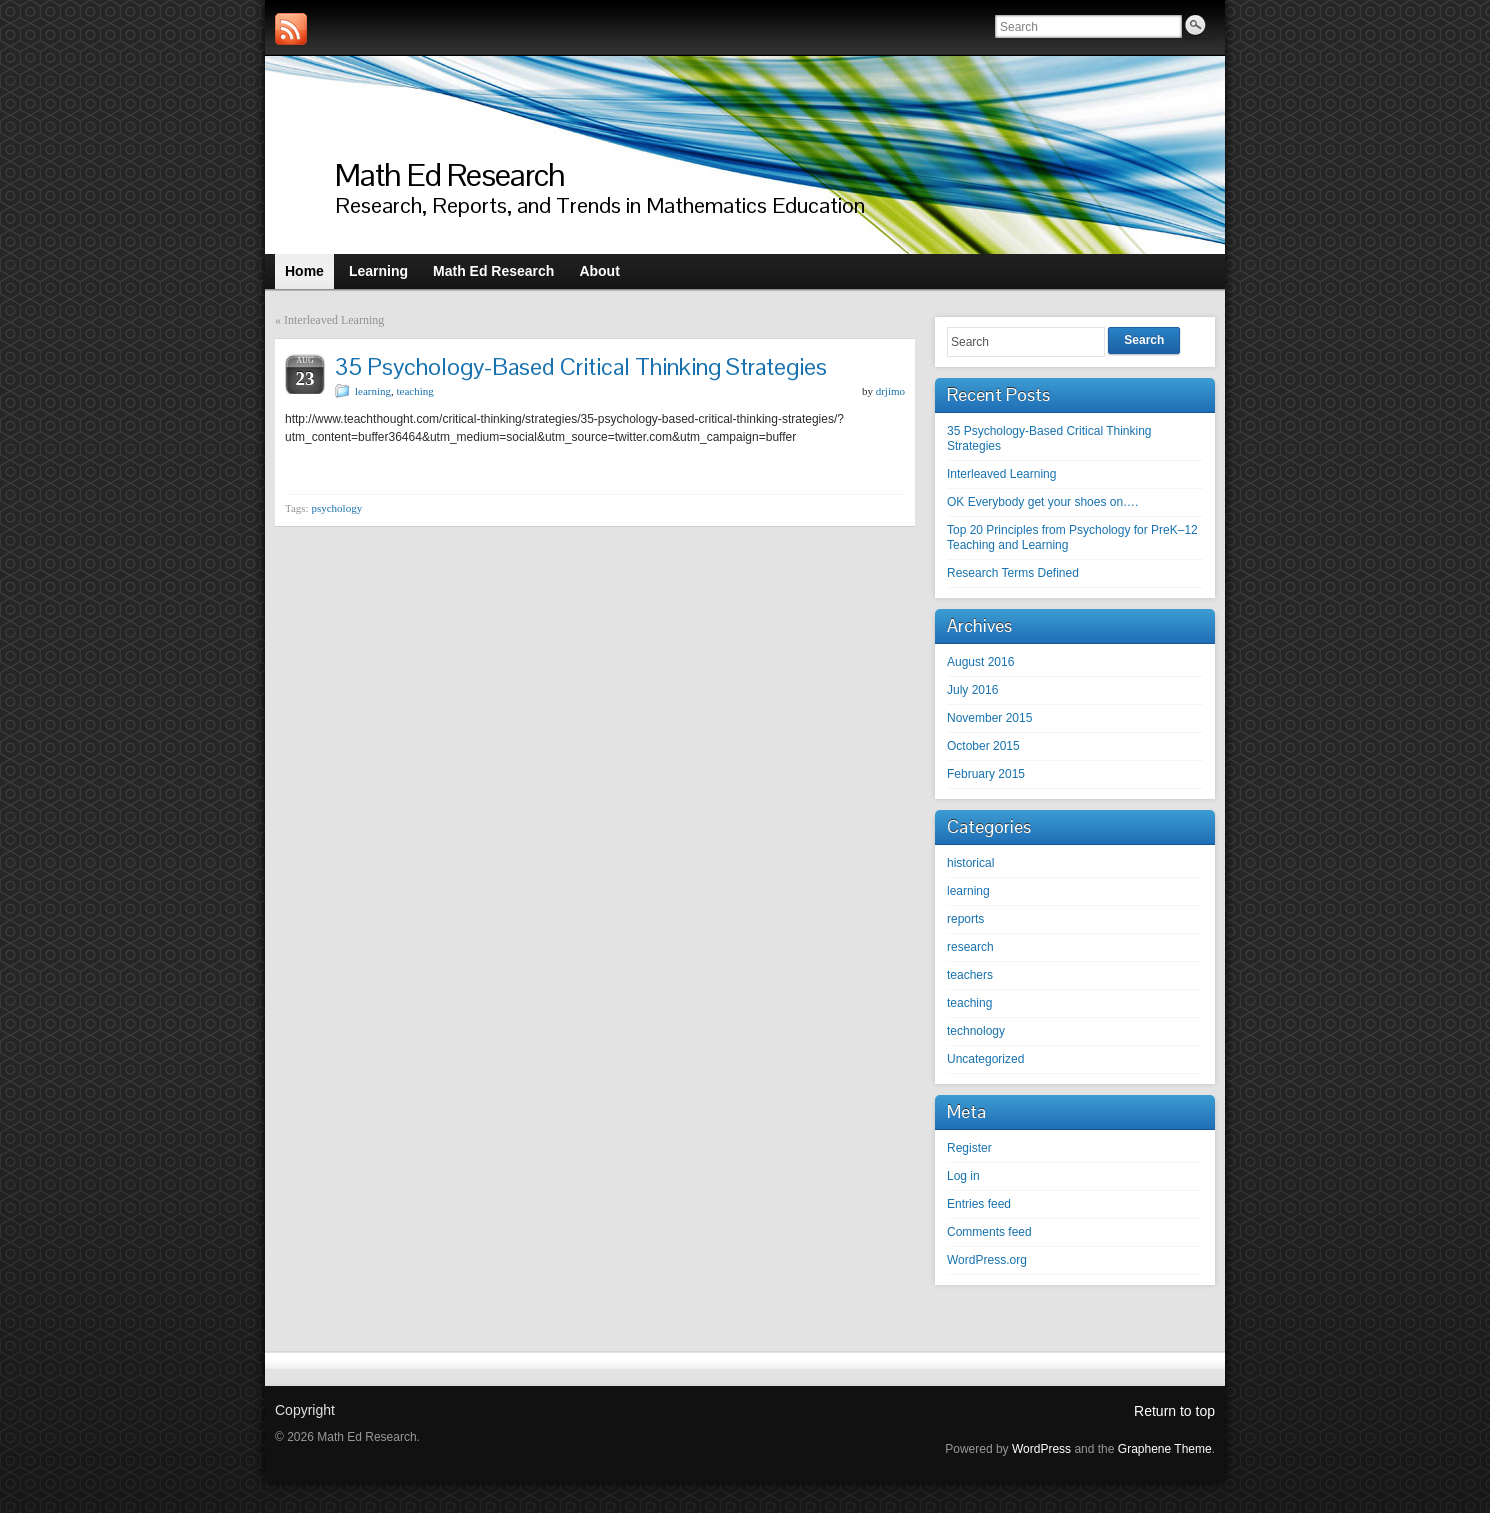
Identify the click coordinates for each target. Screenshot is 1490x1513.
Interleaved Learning (334, 320)
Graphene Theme (1165, 1449)
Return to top (1174, 1411)
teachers (970, 975)
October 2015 (983, 746)
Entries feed (979, 1204)
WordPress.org (987, 1260)
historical (970, 863)
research (970, 947)
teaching (415, 391)
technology (976, 1031)
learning (373, 391)
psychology (336, 508)
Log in (963, 1176)
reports (965, 919)
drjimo (890, 391)
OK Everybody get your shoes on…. (1042, 502)
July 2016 (972, 690)
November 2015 (989, 718)
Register (969, 1148)
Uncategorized (985, 1059)
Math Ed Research (450, 174)
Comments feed (989, 1232)
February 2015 (986, 774)
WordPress (1041, 1449)
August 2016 (980, 662)
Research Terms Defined (1013, 573)
